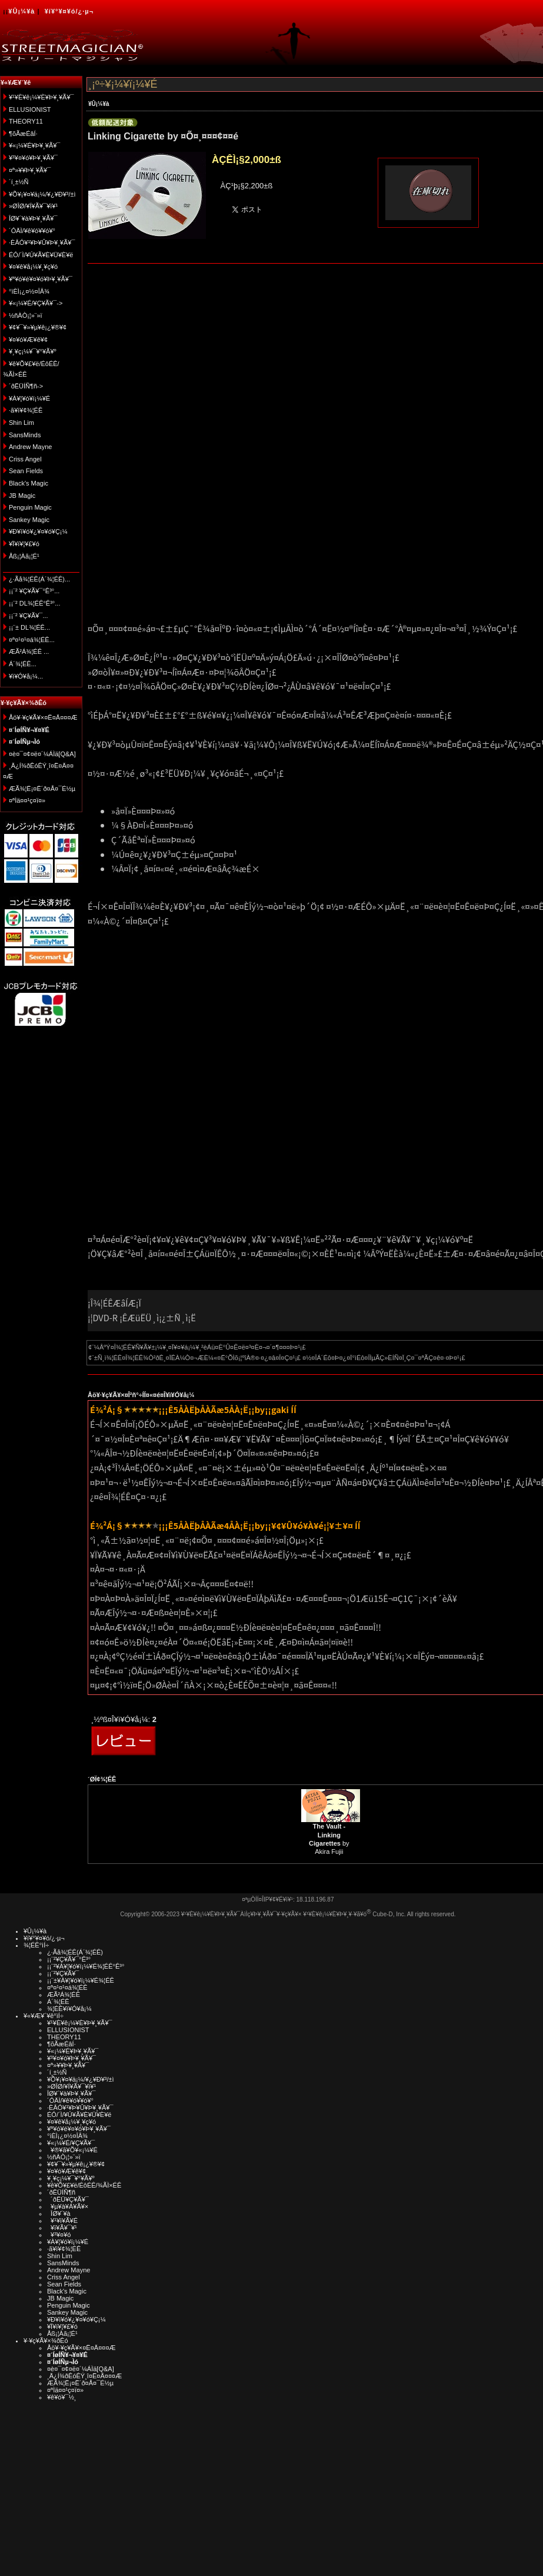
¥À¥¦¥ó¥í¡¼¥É (29, 398)
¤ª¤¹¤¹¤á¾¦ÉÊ (67, 1987)
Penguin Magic (30, 507)
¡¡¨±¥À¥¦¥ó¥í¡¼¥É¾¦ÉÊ (80, 1980)
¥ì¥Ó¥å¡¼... (26, 676)
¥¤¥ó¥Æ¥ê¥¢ (28, 339)
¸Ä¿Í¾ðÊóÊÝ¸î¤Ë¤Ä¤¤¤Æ (84, 2375)
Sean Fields (26, 470)
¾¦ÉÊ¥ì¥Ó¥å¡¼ (69, 2008)
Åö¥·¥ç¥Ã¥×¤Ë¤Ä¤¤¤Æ (43, 717)
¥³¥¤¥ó (59, 2234)
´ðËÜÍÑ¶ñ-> (26, 386)
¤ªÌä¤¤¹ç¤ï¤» (27, 800)
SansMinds (25, 434)
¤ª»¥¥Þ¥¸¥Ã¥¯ (30, 170)
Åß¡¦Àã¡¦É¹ (24, 556)
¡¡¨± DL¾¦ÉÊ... (29, 627)
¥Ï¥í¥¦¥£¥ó (24, 543)
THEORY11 (26, 121)
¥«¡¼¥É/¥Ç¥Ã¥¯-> (35, 303)
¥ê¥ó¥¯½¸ (61, 2397)
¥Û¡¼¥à (21, 11)
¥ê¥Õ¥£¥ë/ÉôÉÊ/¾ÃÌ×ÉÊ (84, 2185)
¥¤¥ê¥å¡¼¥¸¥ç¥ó (33, 266)
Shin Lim (21, 422)
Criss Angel (25, 459)
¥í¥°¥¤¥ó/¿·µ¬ (69, 11)
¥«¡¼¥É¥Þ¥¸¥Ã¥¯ (34, 145)
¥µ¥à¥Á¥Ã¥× (67, 2206)
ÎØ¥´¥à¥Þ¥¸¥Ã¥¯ (33, 218)
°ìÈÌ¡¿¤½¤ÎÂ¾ (29, 291)
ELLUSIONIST (30, 109)
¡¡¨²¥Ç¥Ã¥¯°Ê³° (69, 1959)
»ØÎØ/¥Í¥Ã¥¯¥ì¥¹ (33, 206)
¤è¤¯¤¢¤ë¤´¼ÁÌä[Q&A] (42, 753)
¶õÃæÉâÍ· (23, 133)
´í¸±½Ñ (19, 181)
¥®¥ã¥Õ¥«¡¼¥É (72, 2149)
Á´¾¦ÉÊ (58, 2001)
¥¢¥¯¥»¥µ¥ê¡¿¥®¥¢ (37, 327)
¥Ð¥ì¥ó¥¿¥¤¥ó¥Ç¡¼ (38, 531)
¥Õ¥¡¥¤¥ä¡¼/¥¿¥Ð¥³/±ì (42, 194)
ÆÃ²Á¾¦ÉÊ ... (29, 651)
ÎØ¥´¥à (59, 2213)
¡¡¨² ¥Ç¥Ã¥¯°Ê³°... (34, 590)
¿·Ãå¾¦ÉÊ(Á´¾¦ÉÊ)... (39, 579)
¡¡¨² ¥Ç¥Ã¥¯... (28, 615)
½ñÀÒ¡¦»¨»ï (25, 315)
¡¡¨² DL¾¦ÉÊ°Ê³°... (34, 603)
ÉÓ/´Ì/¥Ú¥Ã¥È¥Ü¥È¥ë (41, 254)
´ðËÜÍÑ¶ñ (61, 2192)
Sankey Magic (29, 519)
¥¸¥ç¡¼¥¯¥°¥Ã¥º (32, 351)
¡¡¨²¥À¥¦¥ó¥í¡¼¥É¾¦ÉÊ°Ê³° (85, 1966)
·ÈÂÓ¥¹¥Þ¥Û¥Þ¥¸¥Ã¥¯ (42, 242)
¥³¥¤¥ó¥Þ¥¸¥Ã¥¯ (33, 157)
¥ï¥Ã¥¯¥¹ (62, 2227)
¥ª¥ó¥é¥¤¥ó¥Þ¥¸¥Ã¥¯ (40, 278)
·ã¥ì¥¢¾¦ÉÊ (25, 410)
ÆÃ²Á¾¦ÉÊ (63, 1994)
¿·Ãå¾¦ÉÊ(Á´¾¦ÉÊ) (75, 1952)
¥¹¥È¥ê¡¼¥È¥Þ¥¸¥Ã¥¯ (41, 97)
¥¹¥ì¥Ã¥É (62, 2220)
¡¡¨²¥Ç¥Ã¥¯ (63, 1973)
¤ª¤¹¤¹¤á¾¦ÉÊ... (32, 639)
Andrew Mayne (30, 446)
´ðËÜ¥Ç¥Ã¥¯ (68, 2199)
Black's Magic (28, 483)
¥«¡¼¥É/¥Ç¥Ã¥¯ (71, 2142)
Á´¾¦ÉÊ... (22, 663)
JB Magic (22, 495)
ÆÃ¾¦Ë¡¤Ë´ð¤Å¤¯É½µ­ (42, 788)
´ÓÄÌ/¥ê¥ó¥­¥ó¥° (32, 230)
